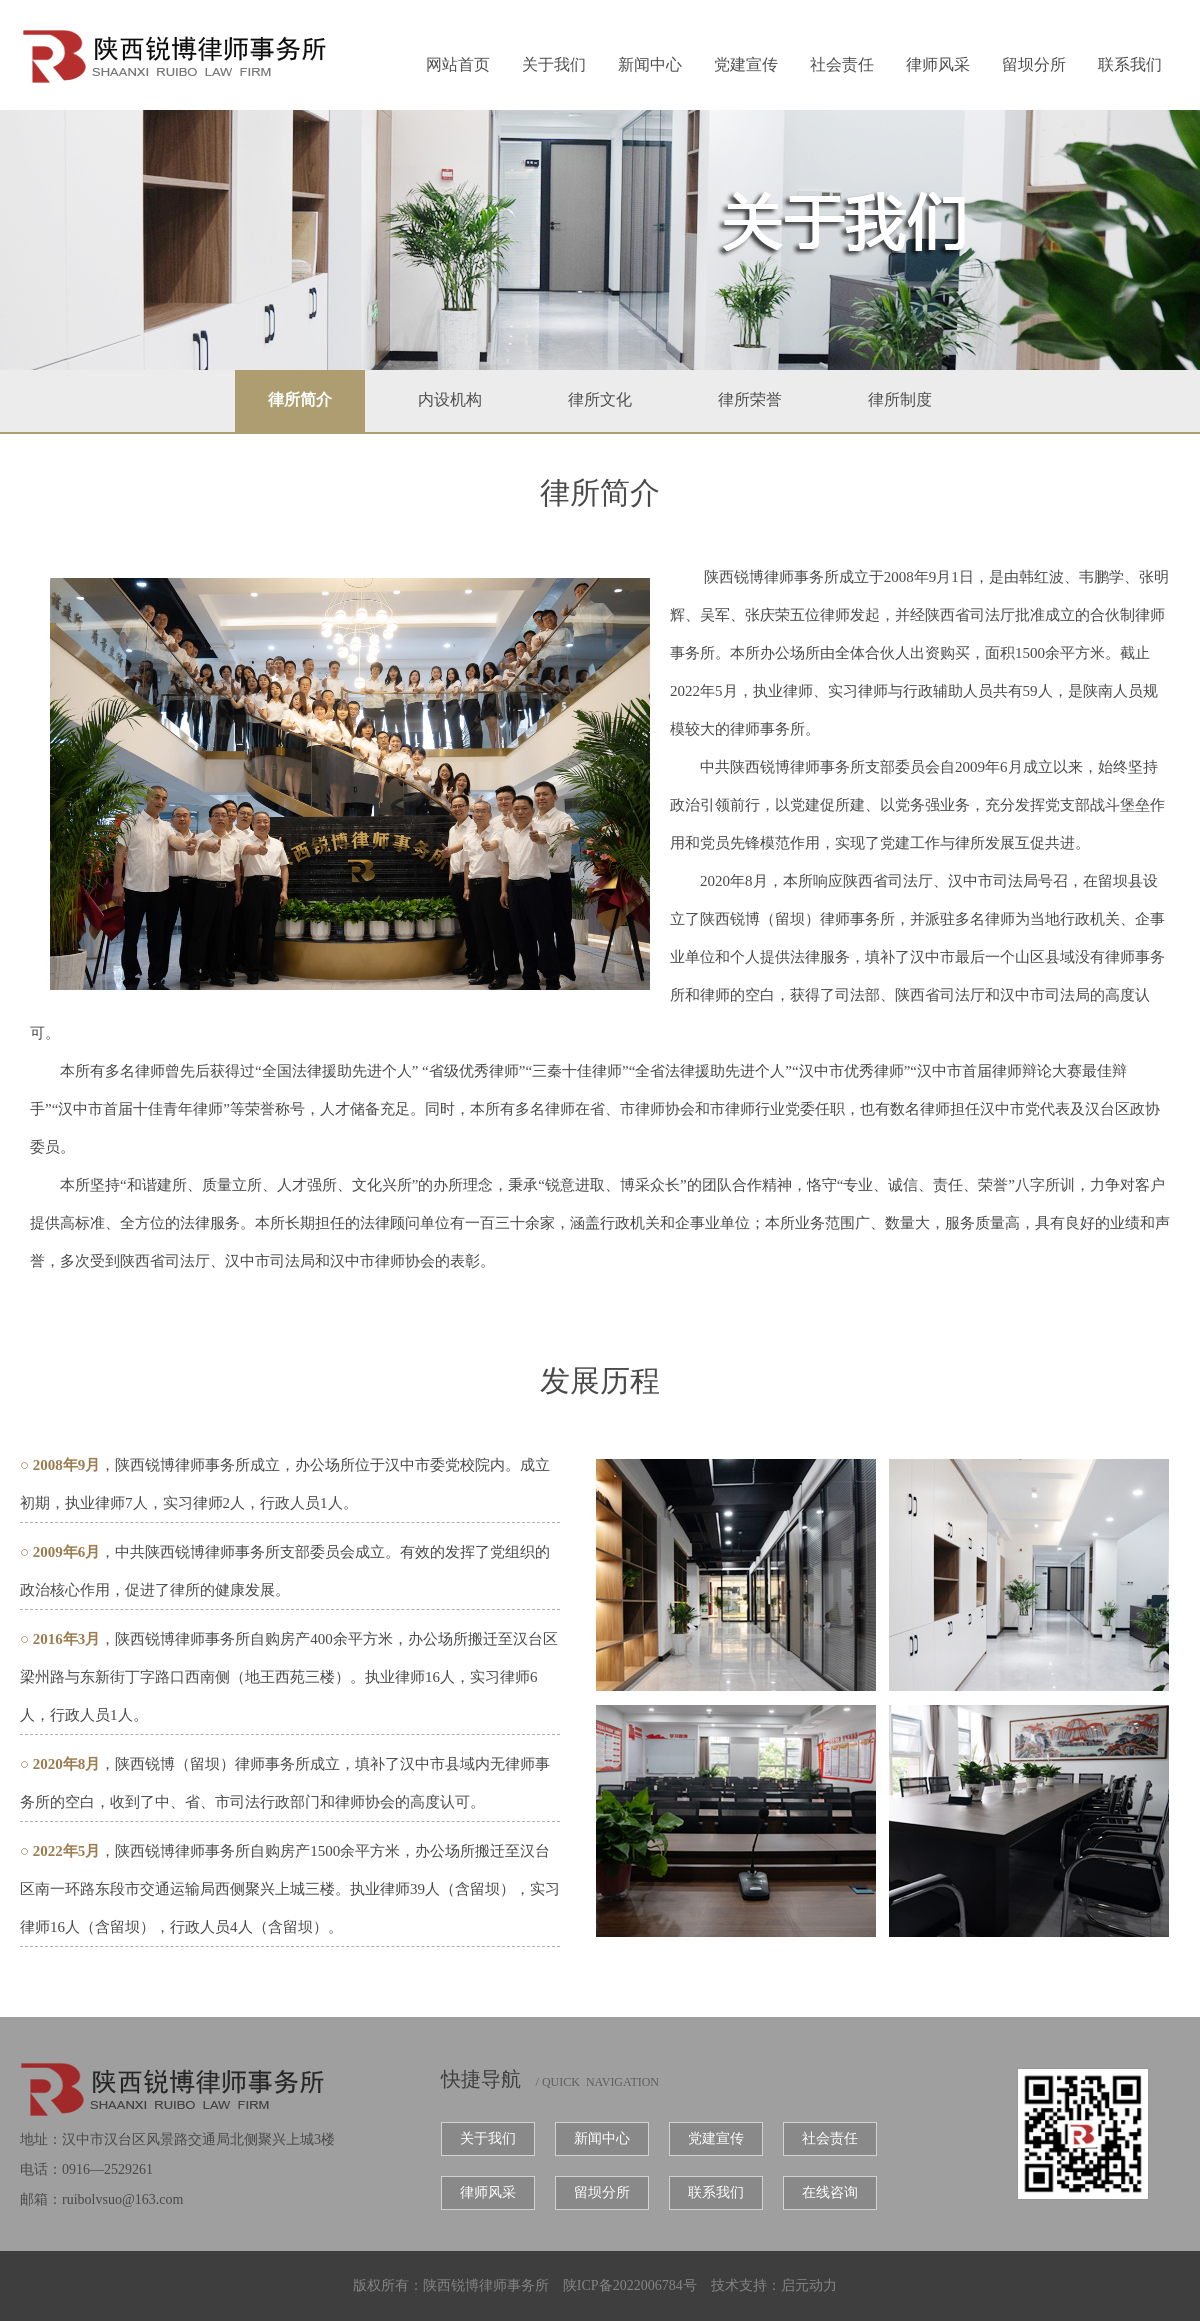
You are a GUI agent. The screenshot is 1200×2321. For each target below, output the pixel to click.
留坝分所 (1034, 64)
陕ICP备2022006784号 (630, 2285)
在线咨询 (830, 2192)
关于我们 (554, 64)
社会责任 (842, 64)
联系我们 (1130, 64)
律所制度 (900, 399)
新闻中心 (650, 64)
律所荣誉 (750, 399)
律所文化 (600, 399)
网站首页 (458, 64)
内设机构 (450, 399)
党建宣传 (746, 64)
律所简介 (300, 399)
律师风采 (938, 64)
